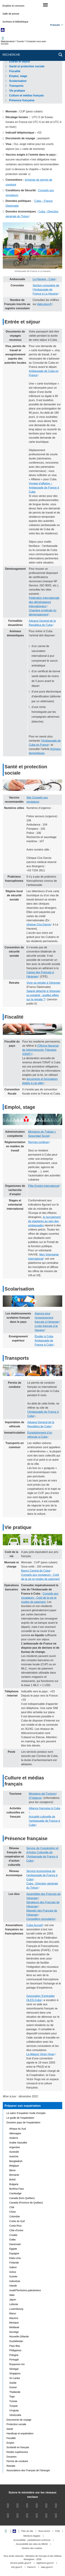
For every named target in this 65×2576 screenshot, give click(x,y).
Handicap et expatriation (20, 2433)
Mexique (14, 2322)
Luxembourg (16, 2309)
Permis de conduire (17, 2461)
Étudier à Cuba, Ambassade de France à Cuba (44, 1340)
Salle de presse (10, 13)
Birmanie (14, 2174)
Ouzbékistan (16, 2341)
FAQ (57, 2531)
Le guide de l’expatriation (20, 2117)
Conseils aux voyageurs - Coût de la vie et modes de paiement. (39, 1597)
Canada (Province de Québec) (26, 2202)
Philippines (15, 2350)
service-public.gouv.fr (20, 2563)
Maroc (12, 2313)
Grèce (12, 2272)
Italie (12, 2295)
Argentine (14, 2147)
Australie (14, 2151)
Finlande (14, 2262)
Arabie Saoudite (18, 2142)
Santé (10, 2429)
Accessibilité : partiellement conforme (31, 2540)
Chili (11, 2207)
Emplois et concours (13, 5)
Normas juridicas (38, 1142)
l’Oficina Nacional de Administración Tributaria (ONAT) (40, 1050)
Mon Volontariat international (43, 1256)
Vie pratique (17, 90)
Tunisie (13, 2401)
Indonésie (14, 2281)
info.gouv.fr (16, 2567)
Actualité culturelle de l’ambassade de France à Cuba (44, 1820)
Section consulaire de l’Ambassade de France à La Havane (46, 289)
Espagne (14, 2253)
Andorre (13, 2138)
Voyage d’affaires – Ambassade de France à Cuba (44, 487)
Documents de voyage (19, 2419)
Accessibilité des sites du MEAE (32, 2544)
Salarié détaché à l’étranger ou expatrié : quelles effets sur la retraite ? (43, 995)
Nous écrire (44, 2531)
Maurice (13, 2318)
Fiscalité (14, 71)
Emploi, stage (18, 76)
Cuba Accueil (34, 1925)
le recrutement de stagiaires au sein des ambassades (44, 1221)
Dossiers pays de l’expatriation (23, 2122)
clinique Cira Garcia (39, 924)
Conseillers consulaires (40, 1918)
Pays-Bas (14, 2345)
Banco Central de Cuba (35, 1570)
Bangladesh (16, 2161)
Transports (16, 85)
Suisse (13, 2387)
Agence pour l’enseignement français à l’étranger (47, 1317)
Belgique (14, 2165)
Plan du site (27, 2531)
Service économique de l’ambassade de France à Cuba (42, 1875)
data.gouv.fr (44, 304)
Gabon (13, 2267)
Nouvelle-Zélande (19, 2336)
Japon (12, 2299)
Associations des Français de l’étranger (28, 2470)
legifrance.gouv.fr (45, 2563)
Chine (12, 2211)
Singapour (15, 2373)
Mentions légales (31, 2536)
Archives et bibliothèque (15, 21)
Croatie (13, 2235)
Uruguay (14, 2410)
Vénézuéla (15, 2415)
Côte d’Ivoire (16, 2230)
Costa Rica (15, 2225)
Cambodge (15, 2193)
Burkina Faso (16, 2188)
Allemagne (15, 2133)
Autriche (14, 2156)
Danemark (15, 2244)
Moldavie (14, 2327)
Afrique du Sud (17, 2128)
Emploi (10, 2442)
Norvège (14, 2332)
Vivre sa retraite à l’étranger (43, 982)
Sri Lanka (14, 2378)
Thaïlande (14, 2392)
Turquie (13, 2405)
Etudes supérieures (17, 2452)
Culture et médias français (26, 95)
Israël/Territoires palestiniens (25, 2290)
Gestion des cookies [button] (32, 2548)
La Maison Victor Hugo (40, 2054)
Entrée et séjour (19, 61)
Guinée (13, 2276)
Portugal (14, 2359)
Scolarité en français (18, 2447)
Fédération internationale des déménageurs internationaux (44, 602)
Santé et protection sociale (27, 66)
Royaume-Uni (17, 2364)
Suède (13, 2382)
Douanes (12, 2456)
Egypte (13, 2248)
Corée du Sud (17, 2221)
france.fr (31, 2567)
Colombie (14, 2216)
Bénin (12, 2170)
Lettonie (13, 2304)
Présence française (21, 100)
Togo (12, 2396)
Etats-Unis (15, 2258)
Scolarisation (18, 80)
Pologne (14, 2355)
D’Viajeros (35, 1797)
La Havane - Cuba (44, 279)
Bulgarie (14, 2184)
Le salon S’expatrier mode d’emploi (26, 2113)
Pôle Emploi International (43, 1185)
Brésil (12, 2179)
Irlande (13, 2285)
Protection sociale (16, 2424)
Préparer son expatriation (23, 2105)
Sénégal (14, 2369)
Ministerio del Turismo (42, 1793)
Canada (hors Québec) (22, 2198)
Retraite (11, 2465)
